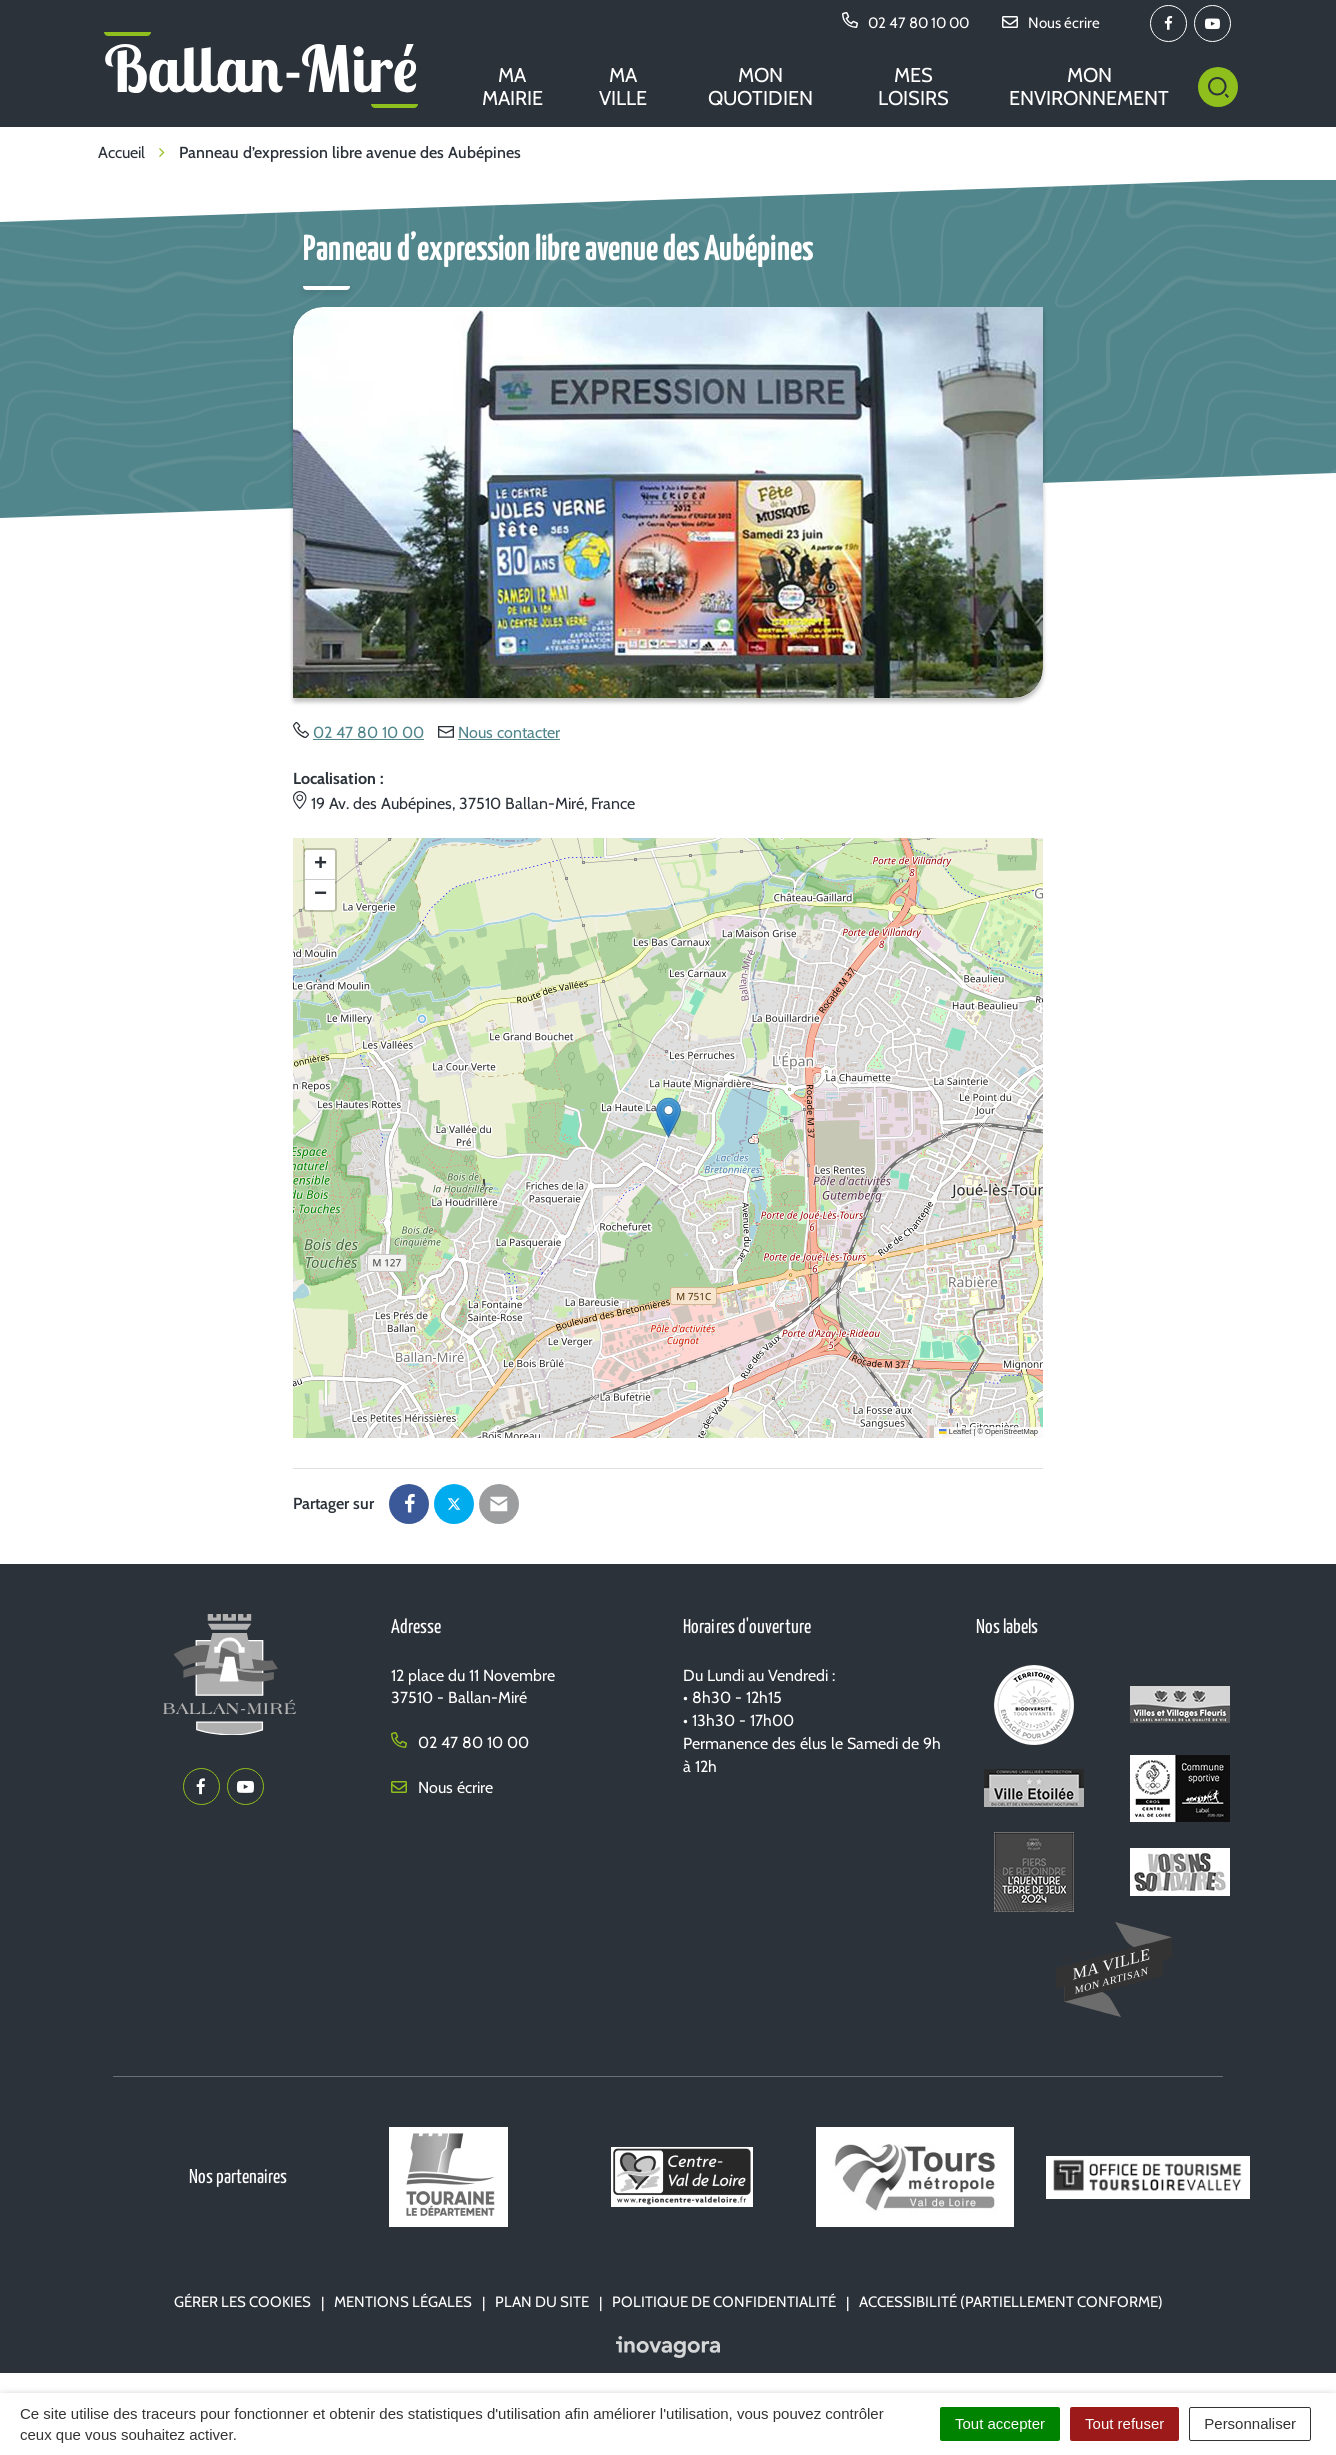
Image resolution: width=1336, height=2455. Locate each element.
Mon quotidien (760, 86)
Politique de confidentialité (724, 2302)
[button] (668, 1117)
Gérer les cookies (242, 2302)
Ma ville (623, 86)
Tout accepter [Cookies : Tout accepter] (1000, 2423)
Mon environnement (1089, 86)
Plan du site (542, 2302)
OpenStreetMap (1011, 1431)
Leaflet (955, 1431)
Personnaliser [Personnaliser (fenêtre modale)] (1250, 2423)
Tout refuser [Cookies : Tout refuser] (1124, 2423)
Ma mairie (512, 86)
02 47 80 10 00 (368, 732)
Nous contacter (509, 732)
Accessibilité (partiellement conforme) (1011, 2302)
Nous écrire (442, 1787)
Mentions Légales (403, 2302)
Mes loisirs (913, 86)
